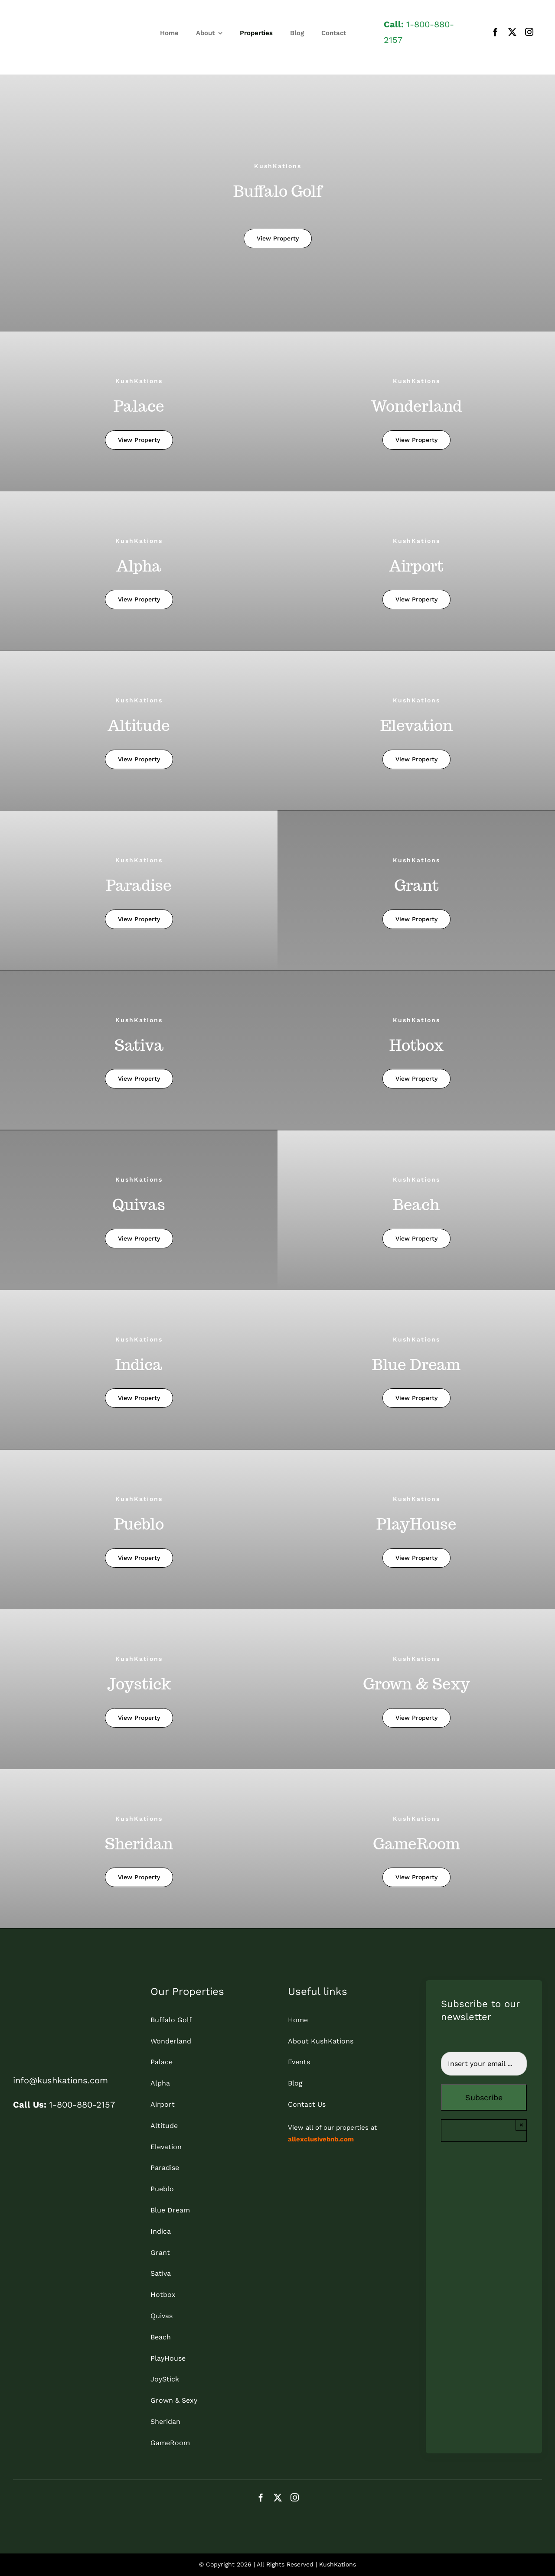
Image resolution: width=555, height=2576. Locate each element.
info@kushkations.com (60, 2080)
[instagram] (529, 32)
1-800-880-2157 (64, 2104)
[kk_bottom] (48, 1989)
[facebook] (495, 32)
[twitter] (512, 32)
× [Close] (521, 2124)
